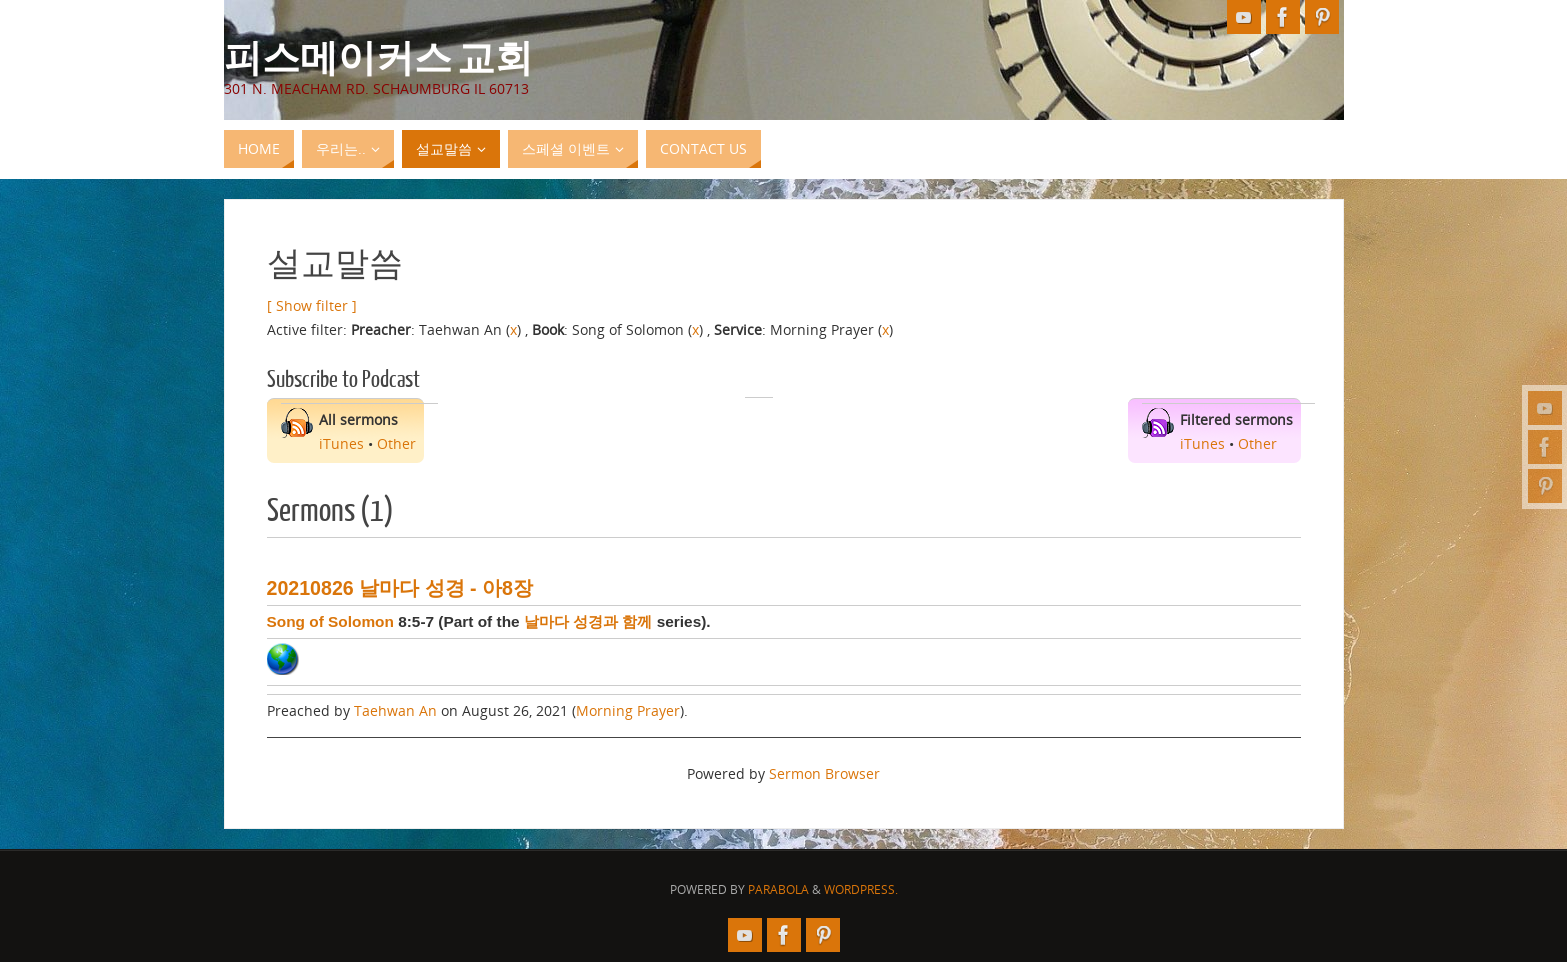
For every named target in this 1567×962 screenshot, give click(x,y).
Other (396, 443)
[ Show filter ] (312, 305)
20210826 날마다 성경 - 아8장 (400, 588)
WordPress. (861, 889)
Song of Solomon (330, 621)
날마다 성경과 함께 (588, 621)
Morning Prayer (628, 710)
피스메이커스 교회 (378, 56)
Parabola (778, 889)
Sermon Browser (824, 773)
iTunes (341, 443)
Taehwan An (395, 710)
